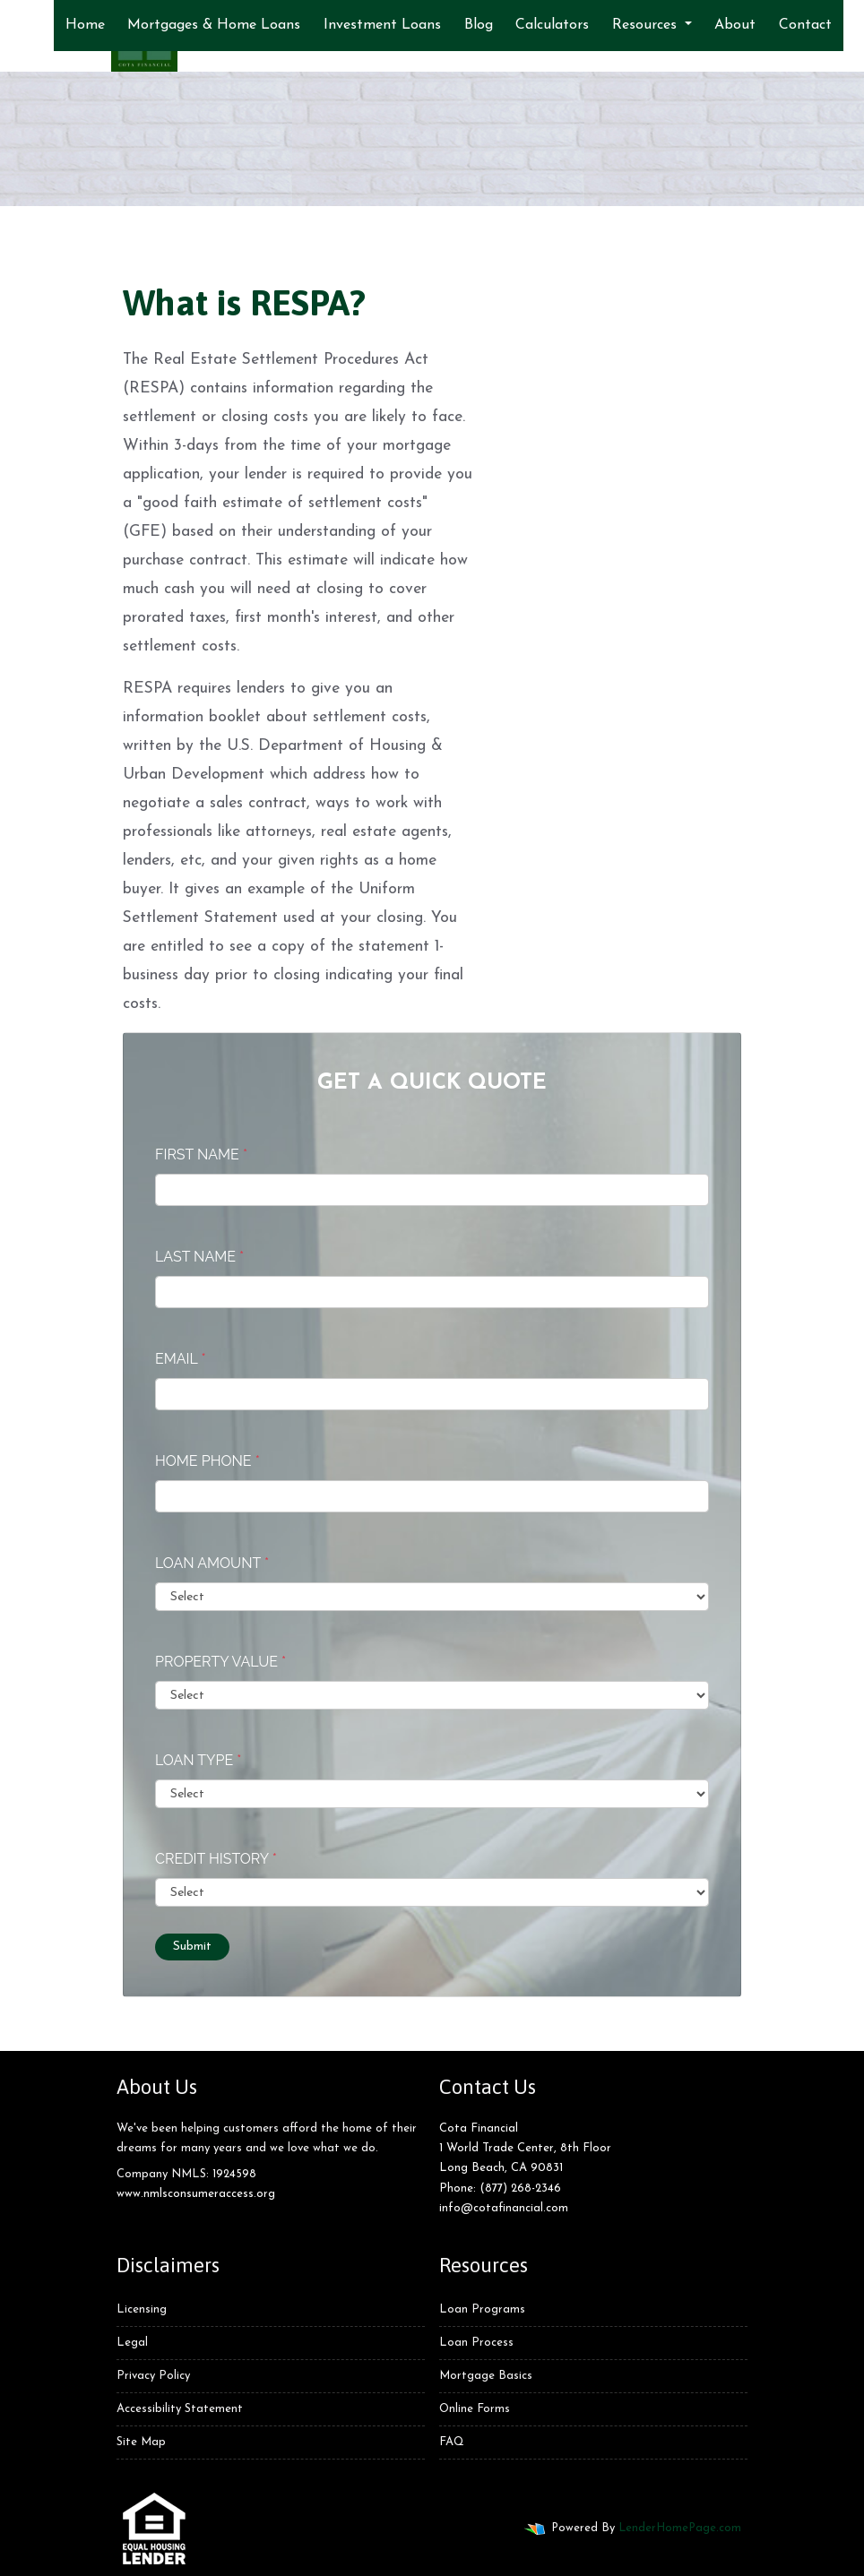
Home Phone (207, 1460)
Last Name (199, 1256)
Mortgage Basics (485, 2376)
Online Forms (474, 2409)
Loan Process (476, 2342)
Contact (805, 25)
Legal (132, 2342)
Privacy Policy (153, 2376)
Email (180, 1358)
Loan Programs (482, 2309)
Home (85, 25)
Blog (478, 25)
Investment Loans (382, 25)
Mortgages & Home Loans (213, 25)
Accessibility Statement (180, 2409)
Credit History (216, 1858)
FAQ (451, 2442)
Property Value (220, 1661)
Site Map (141, 2442)
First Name (201, 1154)
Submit (192, 1946)
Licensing (142, 2309)
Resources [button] (646, 25)
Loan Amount (212, 1563)
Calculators (552, 25)
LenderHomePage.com (679, 2528)
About (735, 25)
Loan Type (198, 1760)
